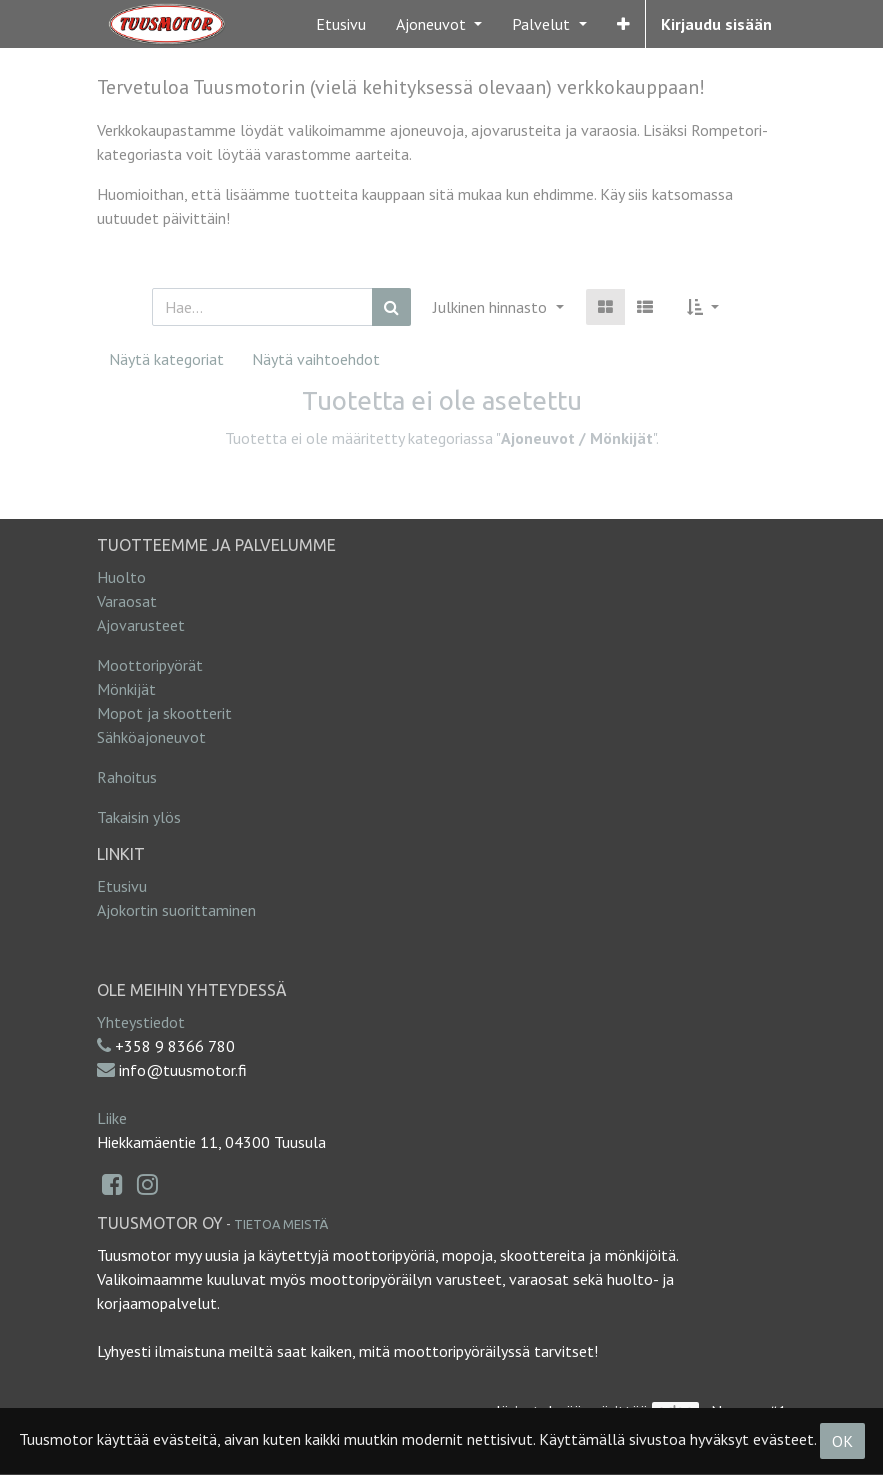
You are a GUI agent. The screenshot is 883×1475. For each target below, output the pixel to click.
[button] (623, 24)
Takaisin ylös (139, 817)
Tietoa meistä (281, 1224)
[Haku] (391, 307)
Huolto (121, 577)
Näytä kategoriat (166, 359)
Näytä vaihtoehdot (316, 359)
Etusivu (122, 886)
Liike (112, 1118)
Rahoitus (127, 777)
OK (842, 1441)
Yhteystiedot (141, 1022)
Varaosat (127, 601)
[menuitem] (341, 24)
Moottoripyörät (150, 665)
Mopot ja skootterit (164, 713)
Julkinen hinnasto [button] (492, 307)
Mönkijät (126, 689)
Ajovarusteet (141, 625)
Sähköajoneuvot (151, 737)
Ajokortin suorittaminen (176, 910)
